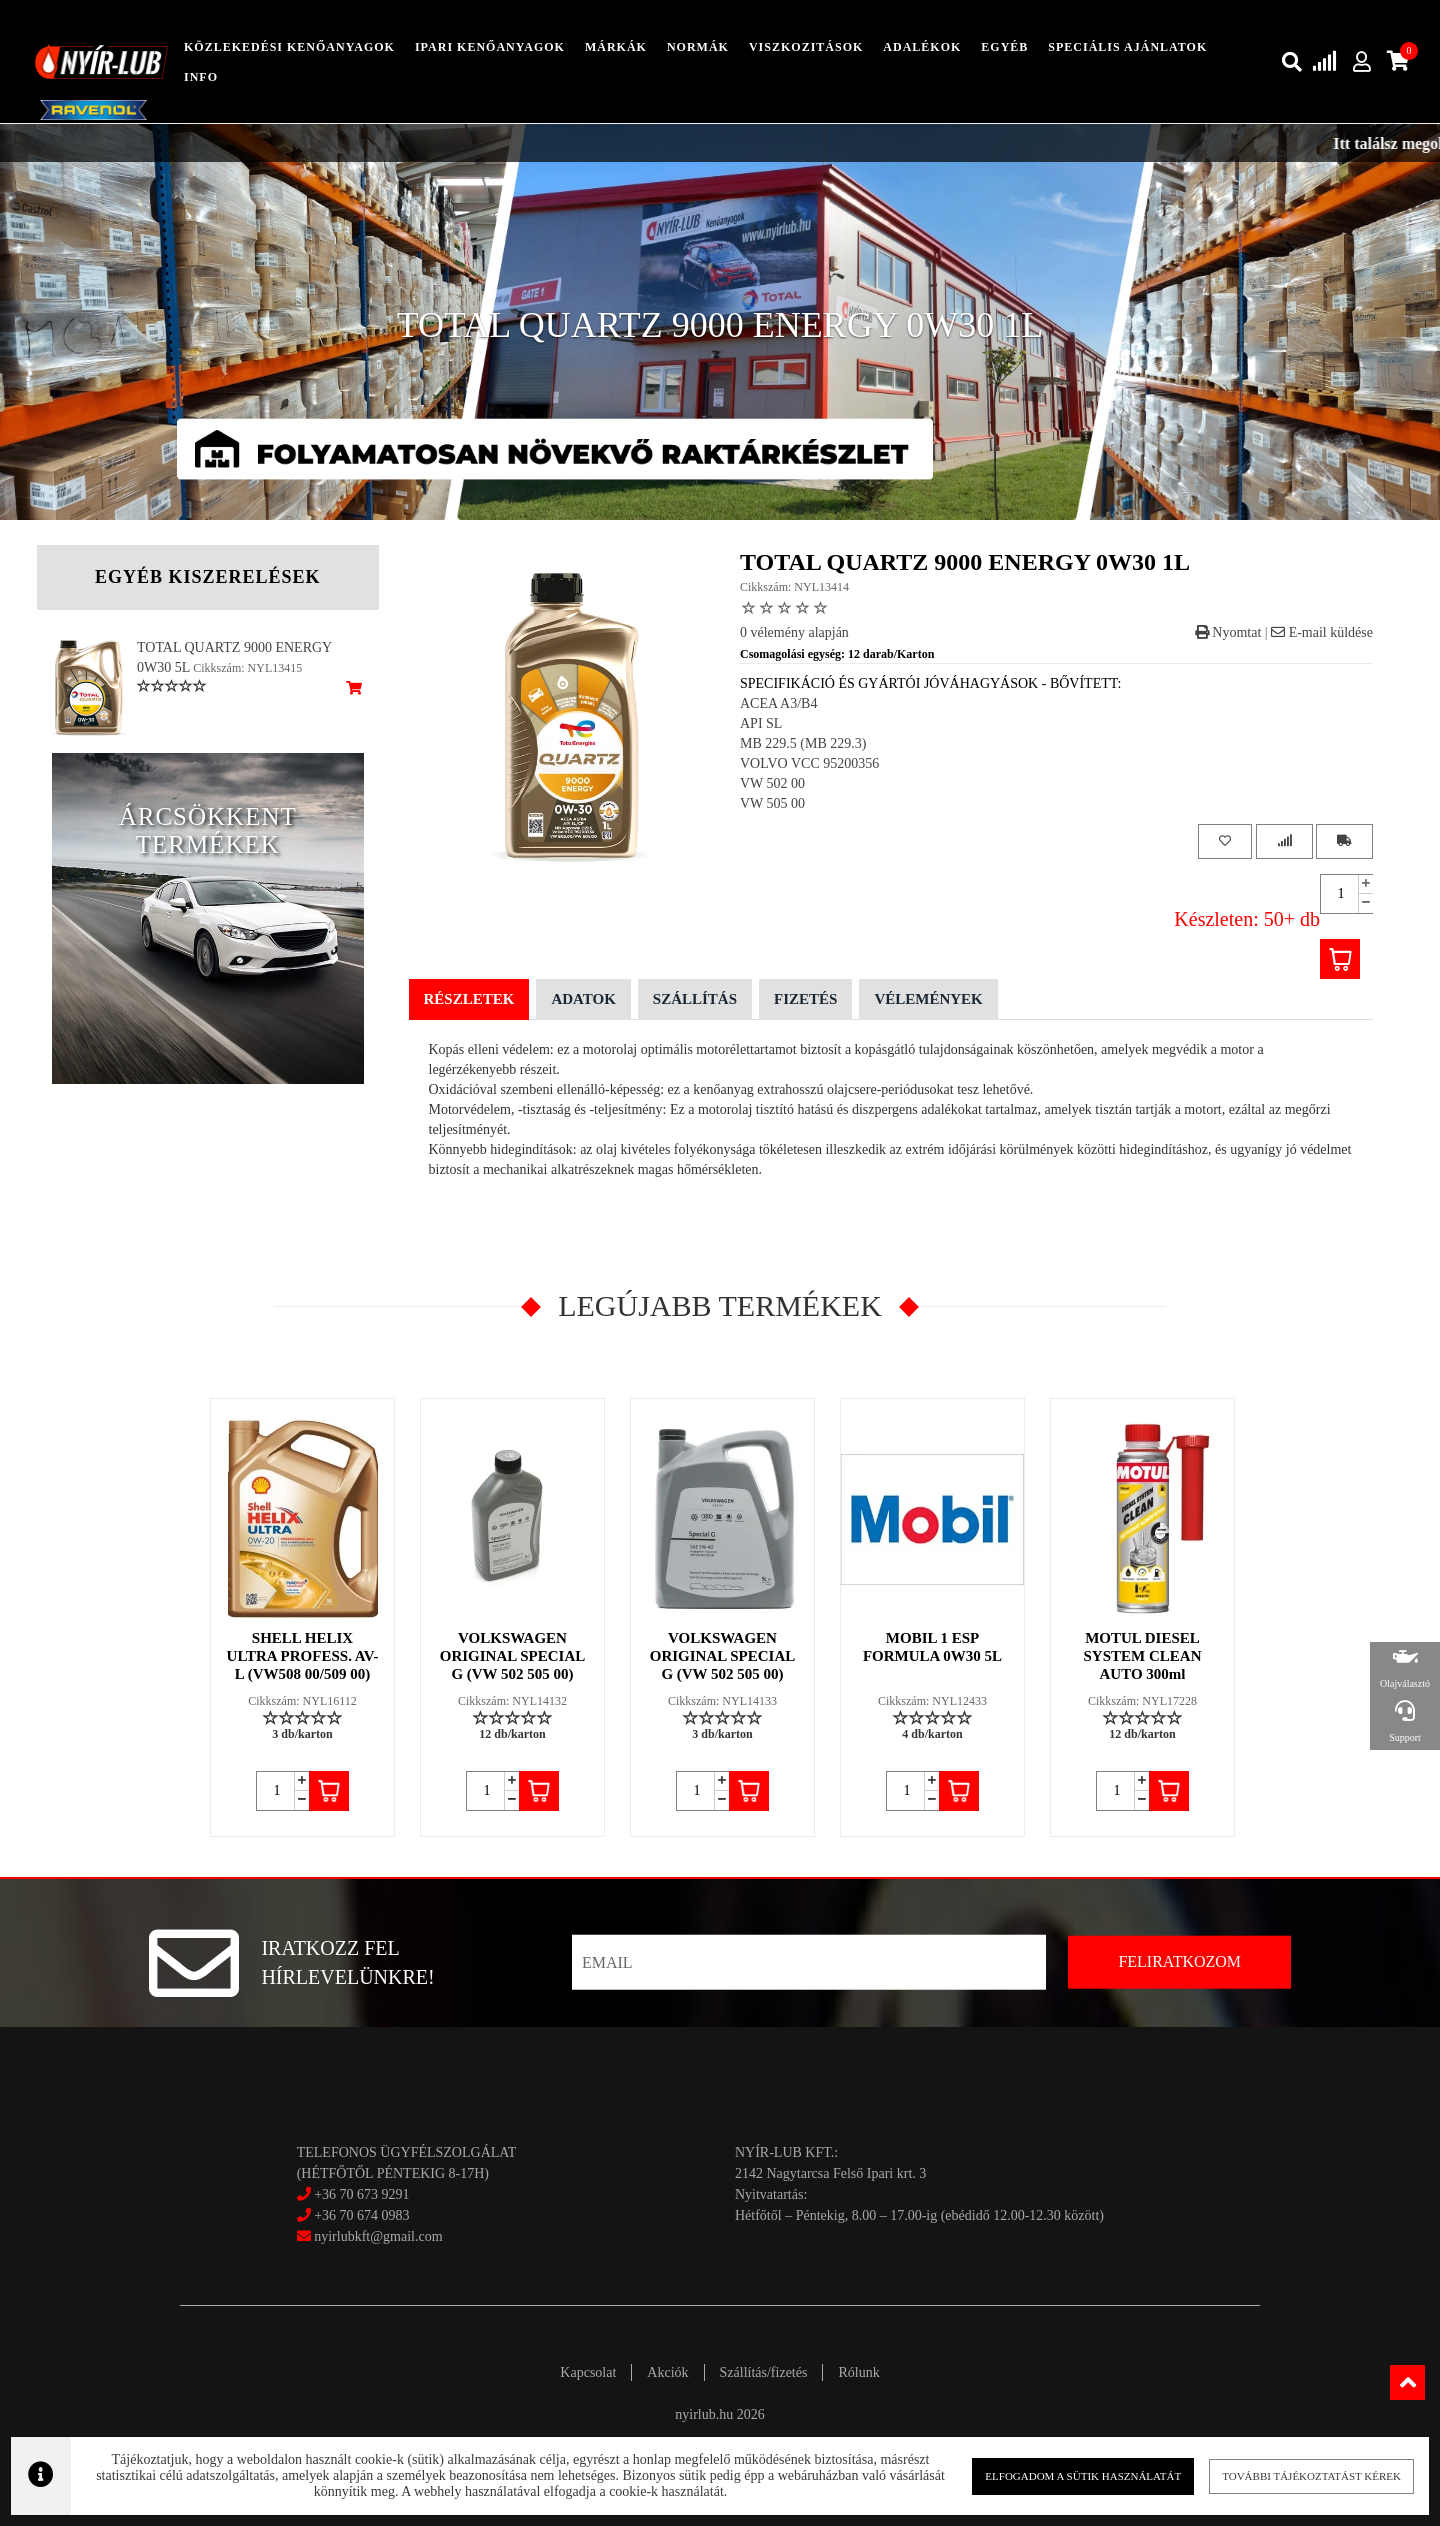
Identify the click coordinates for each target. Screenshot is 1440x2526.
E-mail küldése (1322, 632)
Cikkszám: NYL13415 (247, 668)
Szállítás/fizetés (764, 2372)
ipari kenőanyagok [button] (490, 47)
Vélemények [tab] (928, 999)
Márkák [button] (616, 47)
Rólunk (858, 2372)
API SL (761, 723)
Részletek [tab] (469, 999)
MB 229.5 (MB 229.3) (803, 743)
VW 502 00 (772, 783)
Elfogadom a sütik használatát (1069, 2476)
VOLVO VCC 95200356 (809, 763)
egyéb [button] (1004, 47)
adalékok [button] (922, 47)
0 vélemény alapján (794, 632)
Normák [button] (698, 47)
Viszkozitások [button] (806, 47)
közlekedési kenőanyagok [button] (289, 47)
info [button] (201, 77)
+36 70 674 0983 (361, 2215)
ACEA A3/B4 (778, 703)
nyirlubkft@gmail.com (370, 2236)
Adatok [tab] (583, 999)
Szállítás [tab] (695, 999)
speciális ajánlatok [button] (1127, 47)
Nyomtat (1228, 632)
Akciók (667, 2372)
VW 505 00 (772, 803)
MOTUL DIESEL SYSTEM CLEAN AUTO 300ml (1143, 1656)
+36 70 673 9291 (361, 2194)
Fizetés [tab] (805, 999)
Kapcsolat (588, 2372)
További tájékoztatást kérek (1289, 2476)
